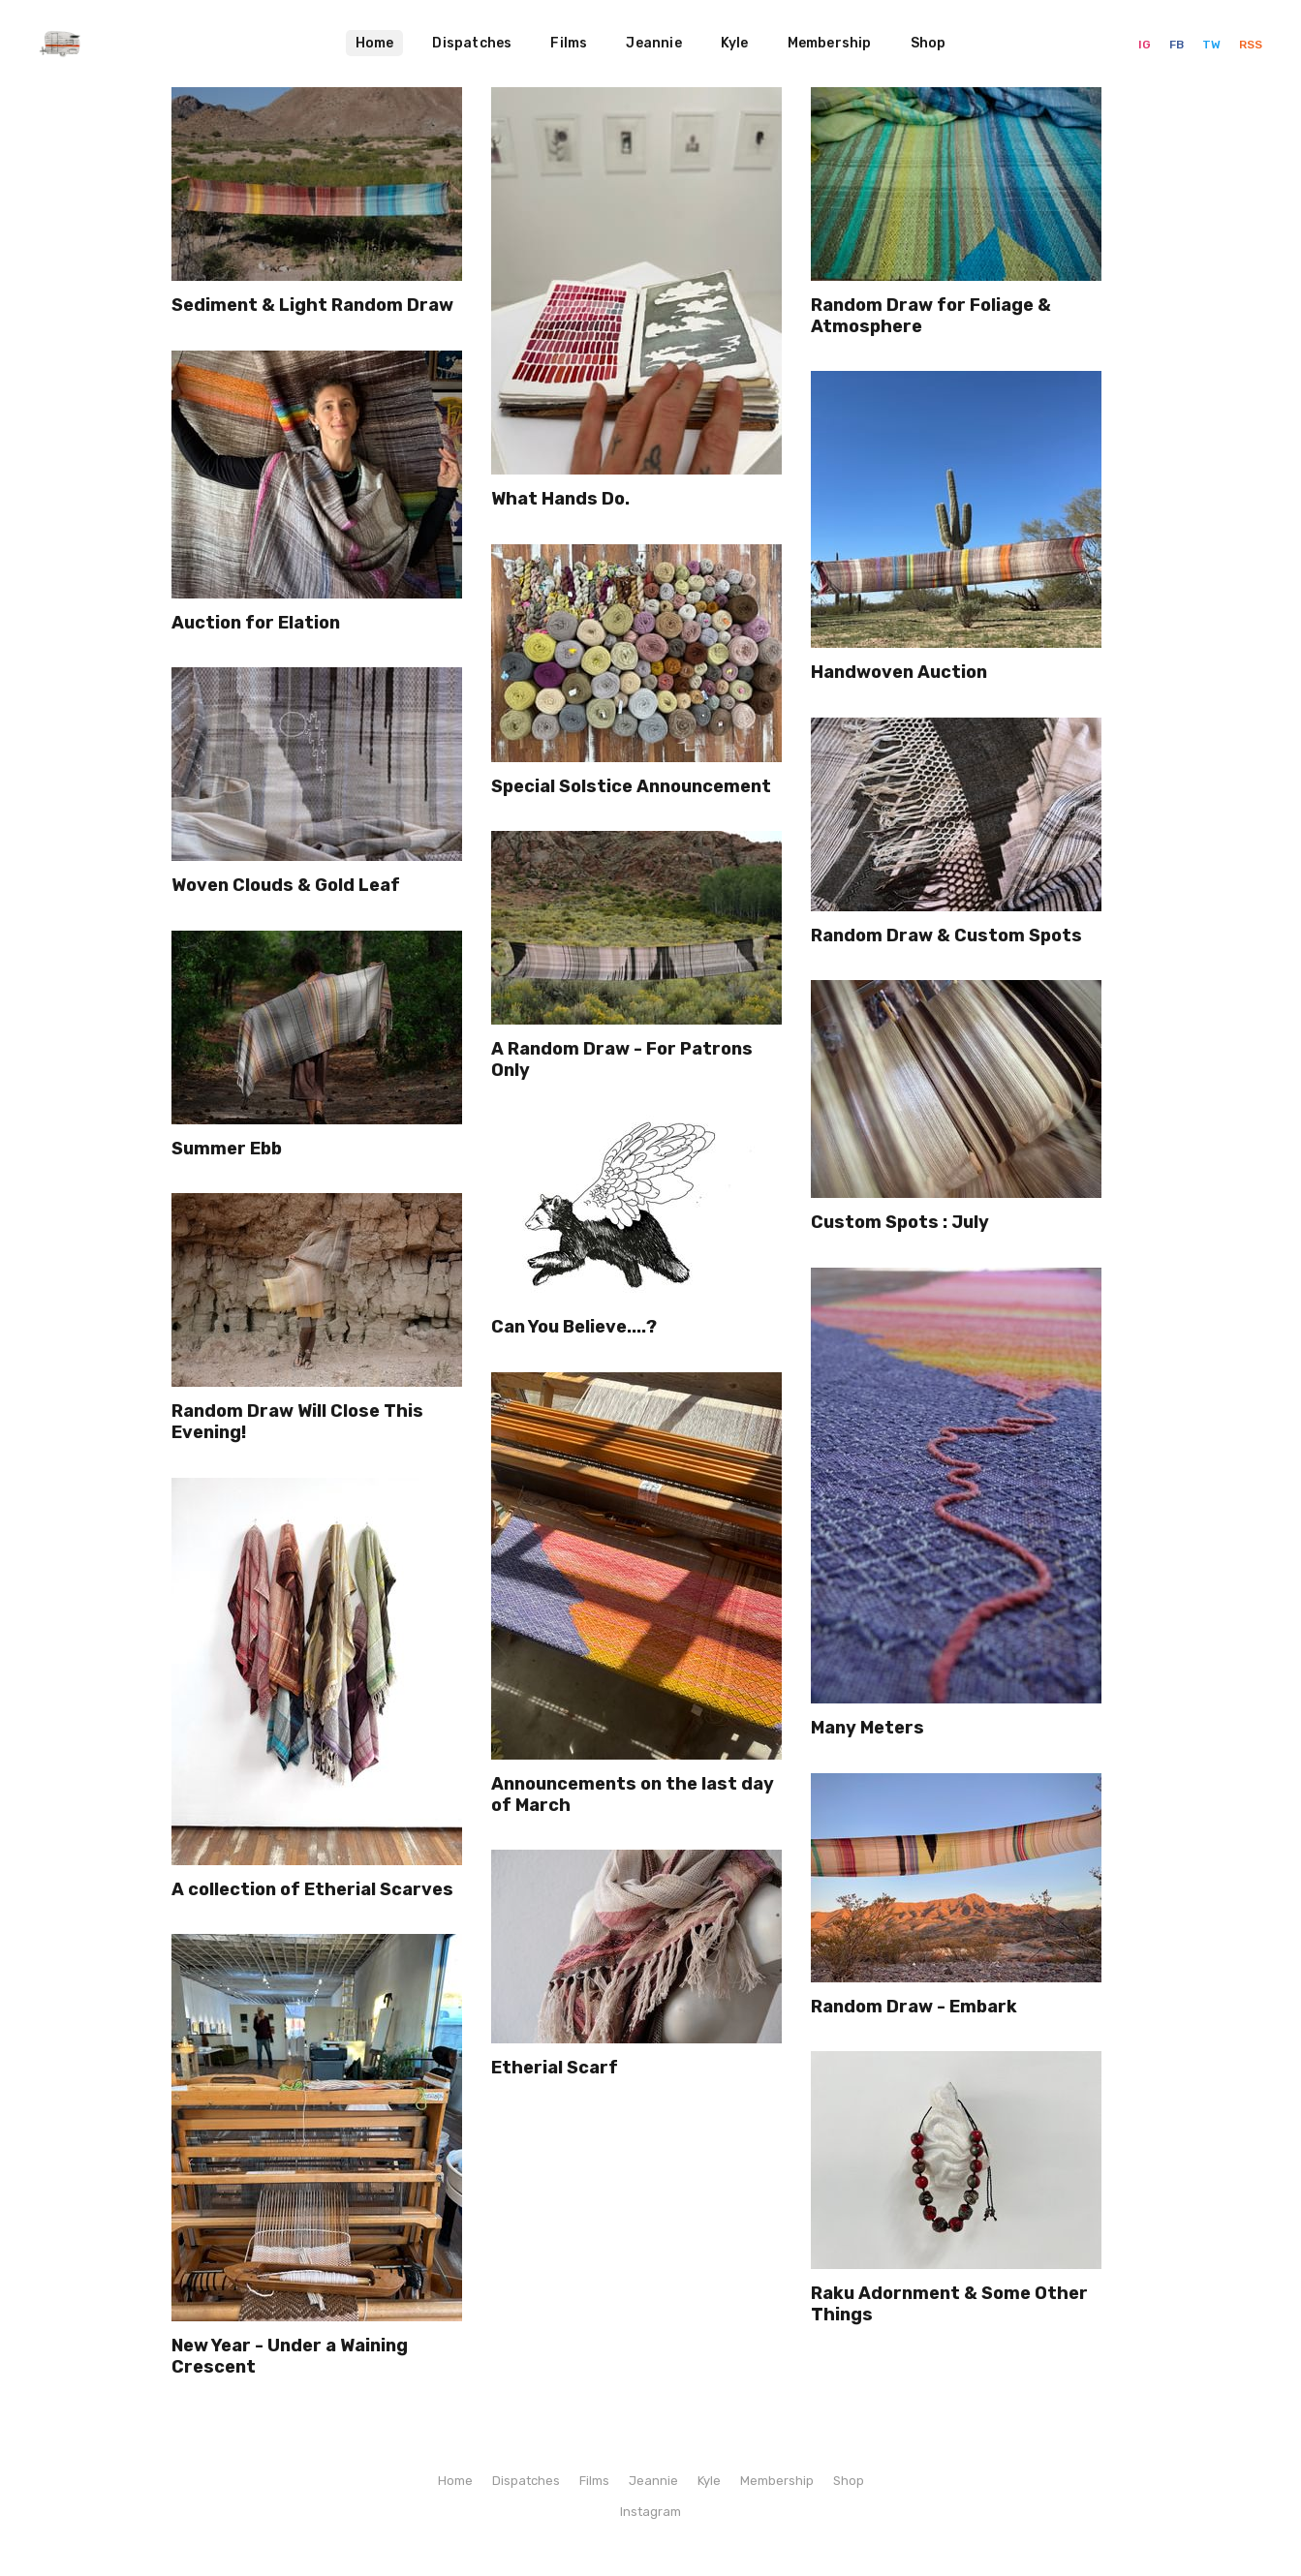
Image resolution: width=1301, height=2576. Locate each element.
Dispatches (471, 43)
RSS (1250, 44)
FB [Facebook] (1178, 44)
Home (375, 43)
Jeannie (653, 43)
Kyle (735, 43)
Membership (830, 43)
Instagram (650, 2511)
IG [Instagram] (1146, 44)
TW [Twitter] (1213, 44)
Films (568, 43)
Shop (928, 43)
